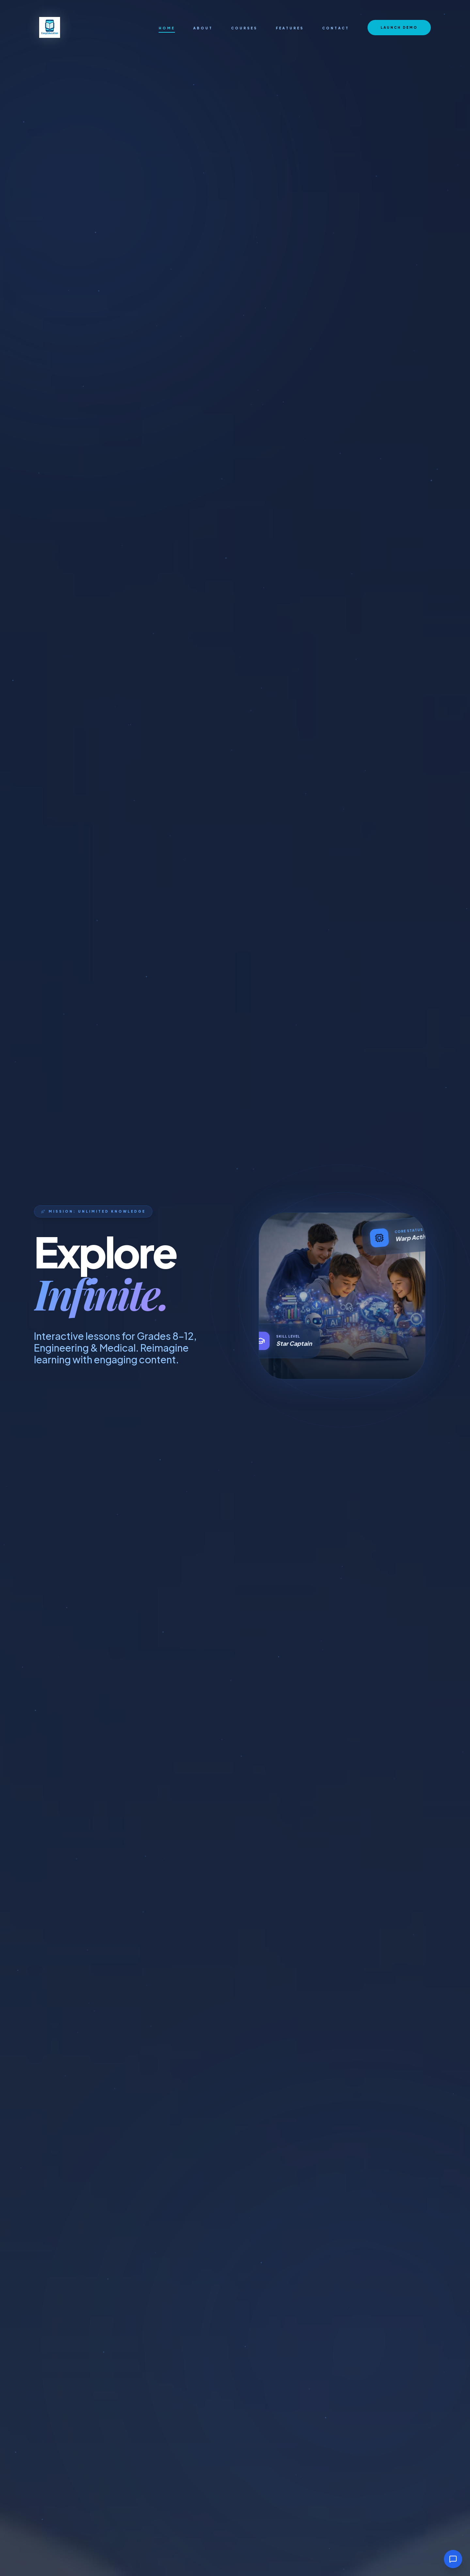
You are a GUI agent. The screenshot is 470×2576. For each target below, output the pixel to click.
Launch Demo (399, 27)
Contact (335, 28)
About (203, 28)
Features (290, 28)
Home (167, 28)
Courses (244, 28)
